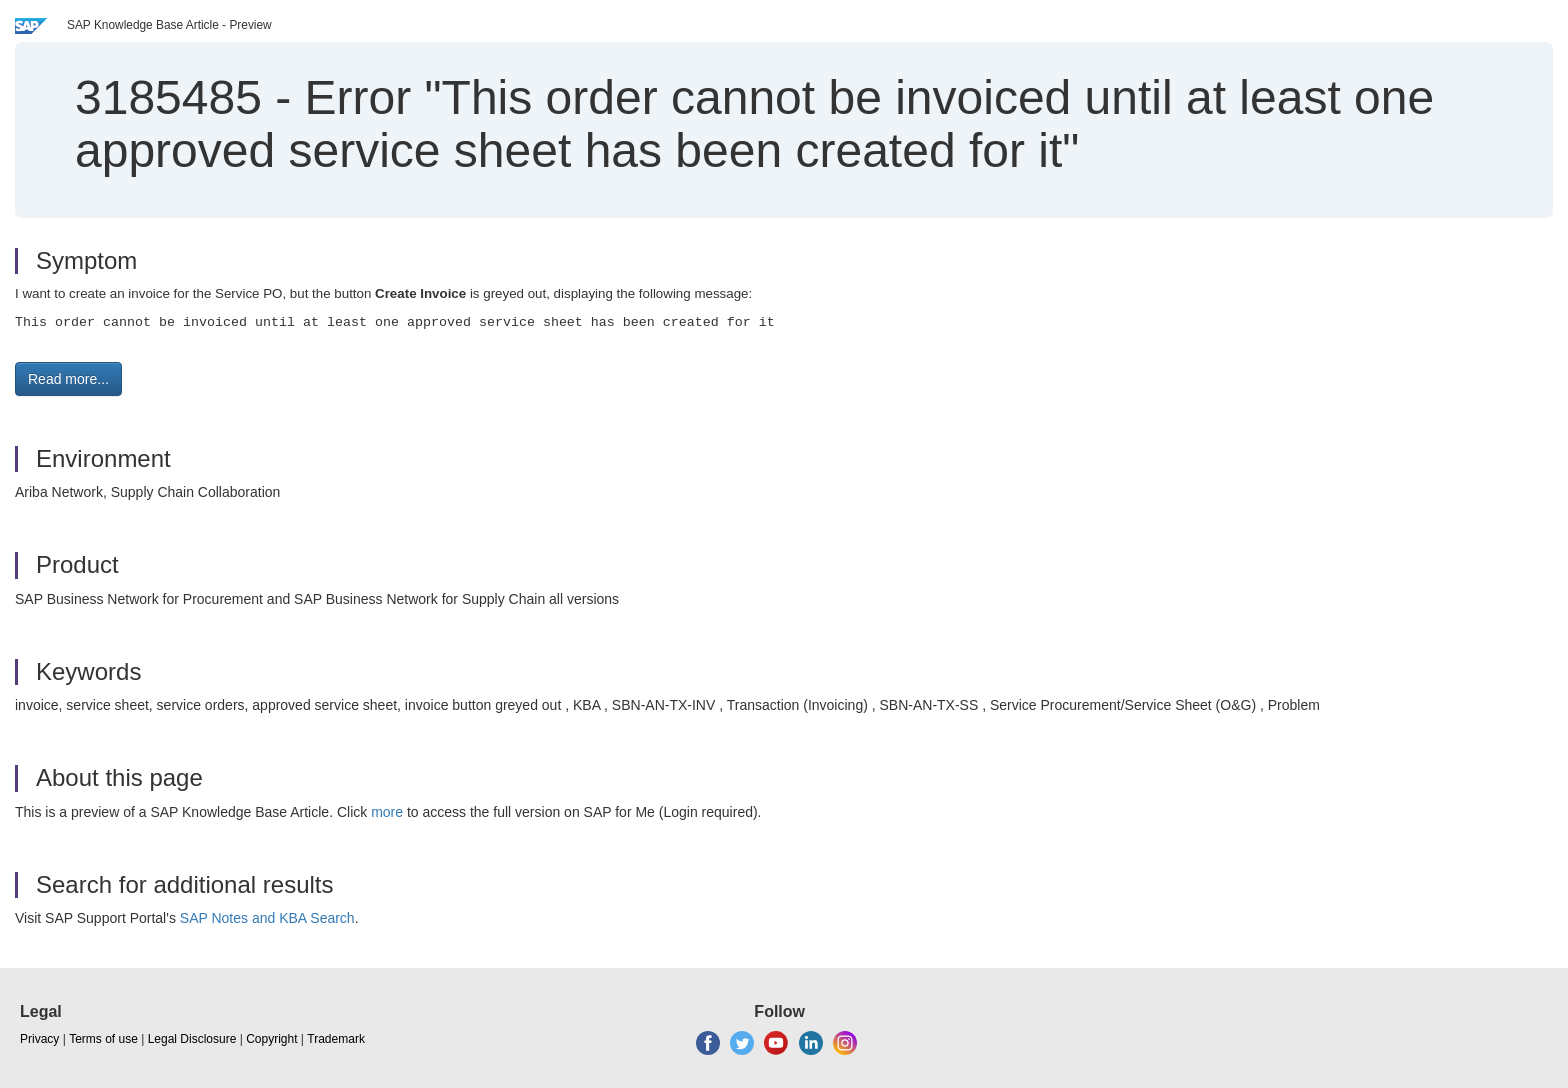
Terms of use (103, 1039)
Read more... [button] (68, 379)
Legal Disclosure (192, 1039)
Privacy (39, 1039)
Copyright (271, 1039)
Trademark (336, 1039)
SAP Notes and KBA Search (267, 918)
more (387, 812)
